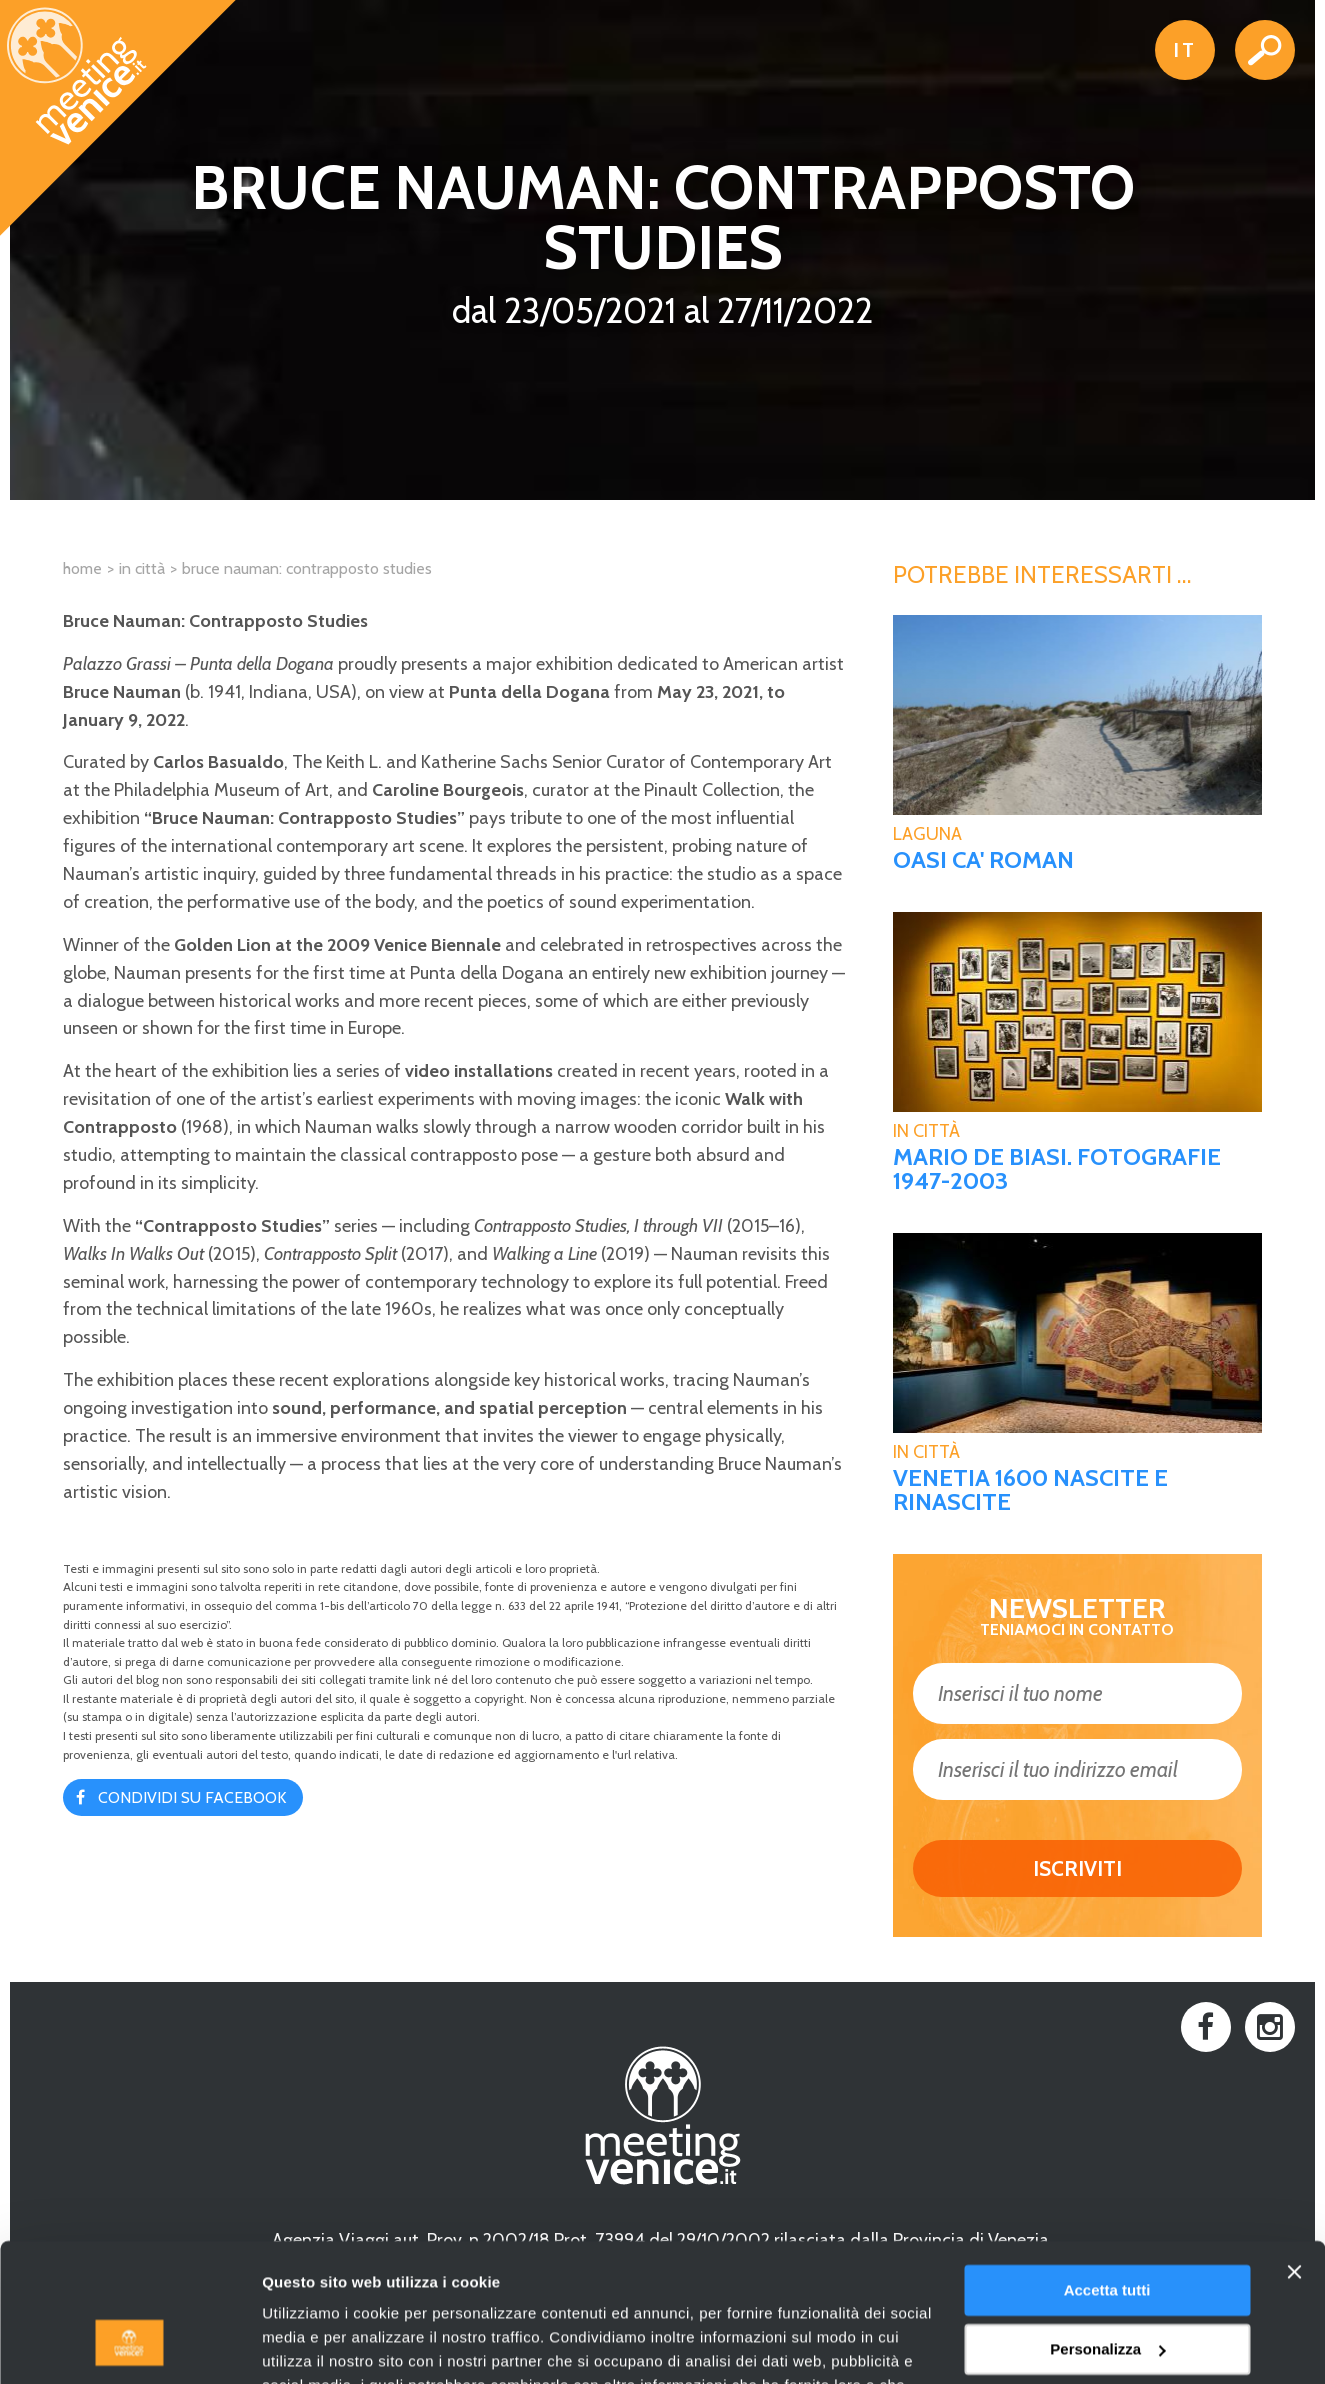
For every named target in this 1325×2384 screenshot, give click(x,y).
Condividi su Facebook (192, 1797)
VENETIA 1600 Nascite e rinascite (1030, 1490)
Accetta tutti (1107, 2170)
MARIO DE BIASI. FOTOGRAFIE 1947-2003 (1057, 1169)
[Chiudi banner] (1294, 2152)
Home (82, 568)
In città (142, 568)
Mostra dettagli (316, 2344)
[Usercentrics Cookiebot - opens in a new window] (129, 2345)
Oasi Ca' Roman (983, 860)
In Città (926, 1131)
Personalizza (1107, 2228)
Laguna (927, 834)
